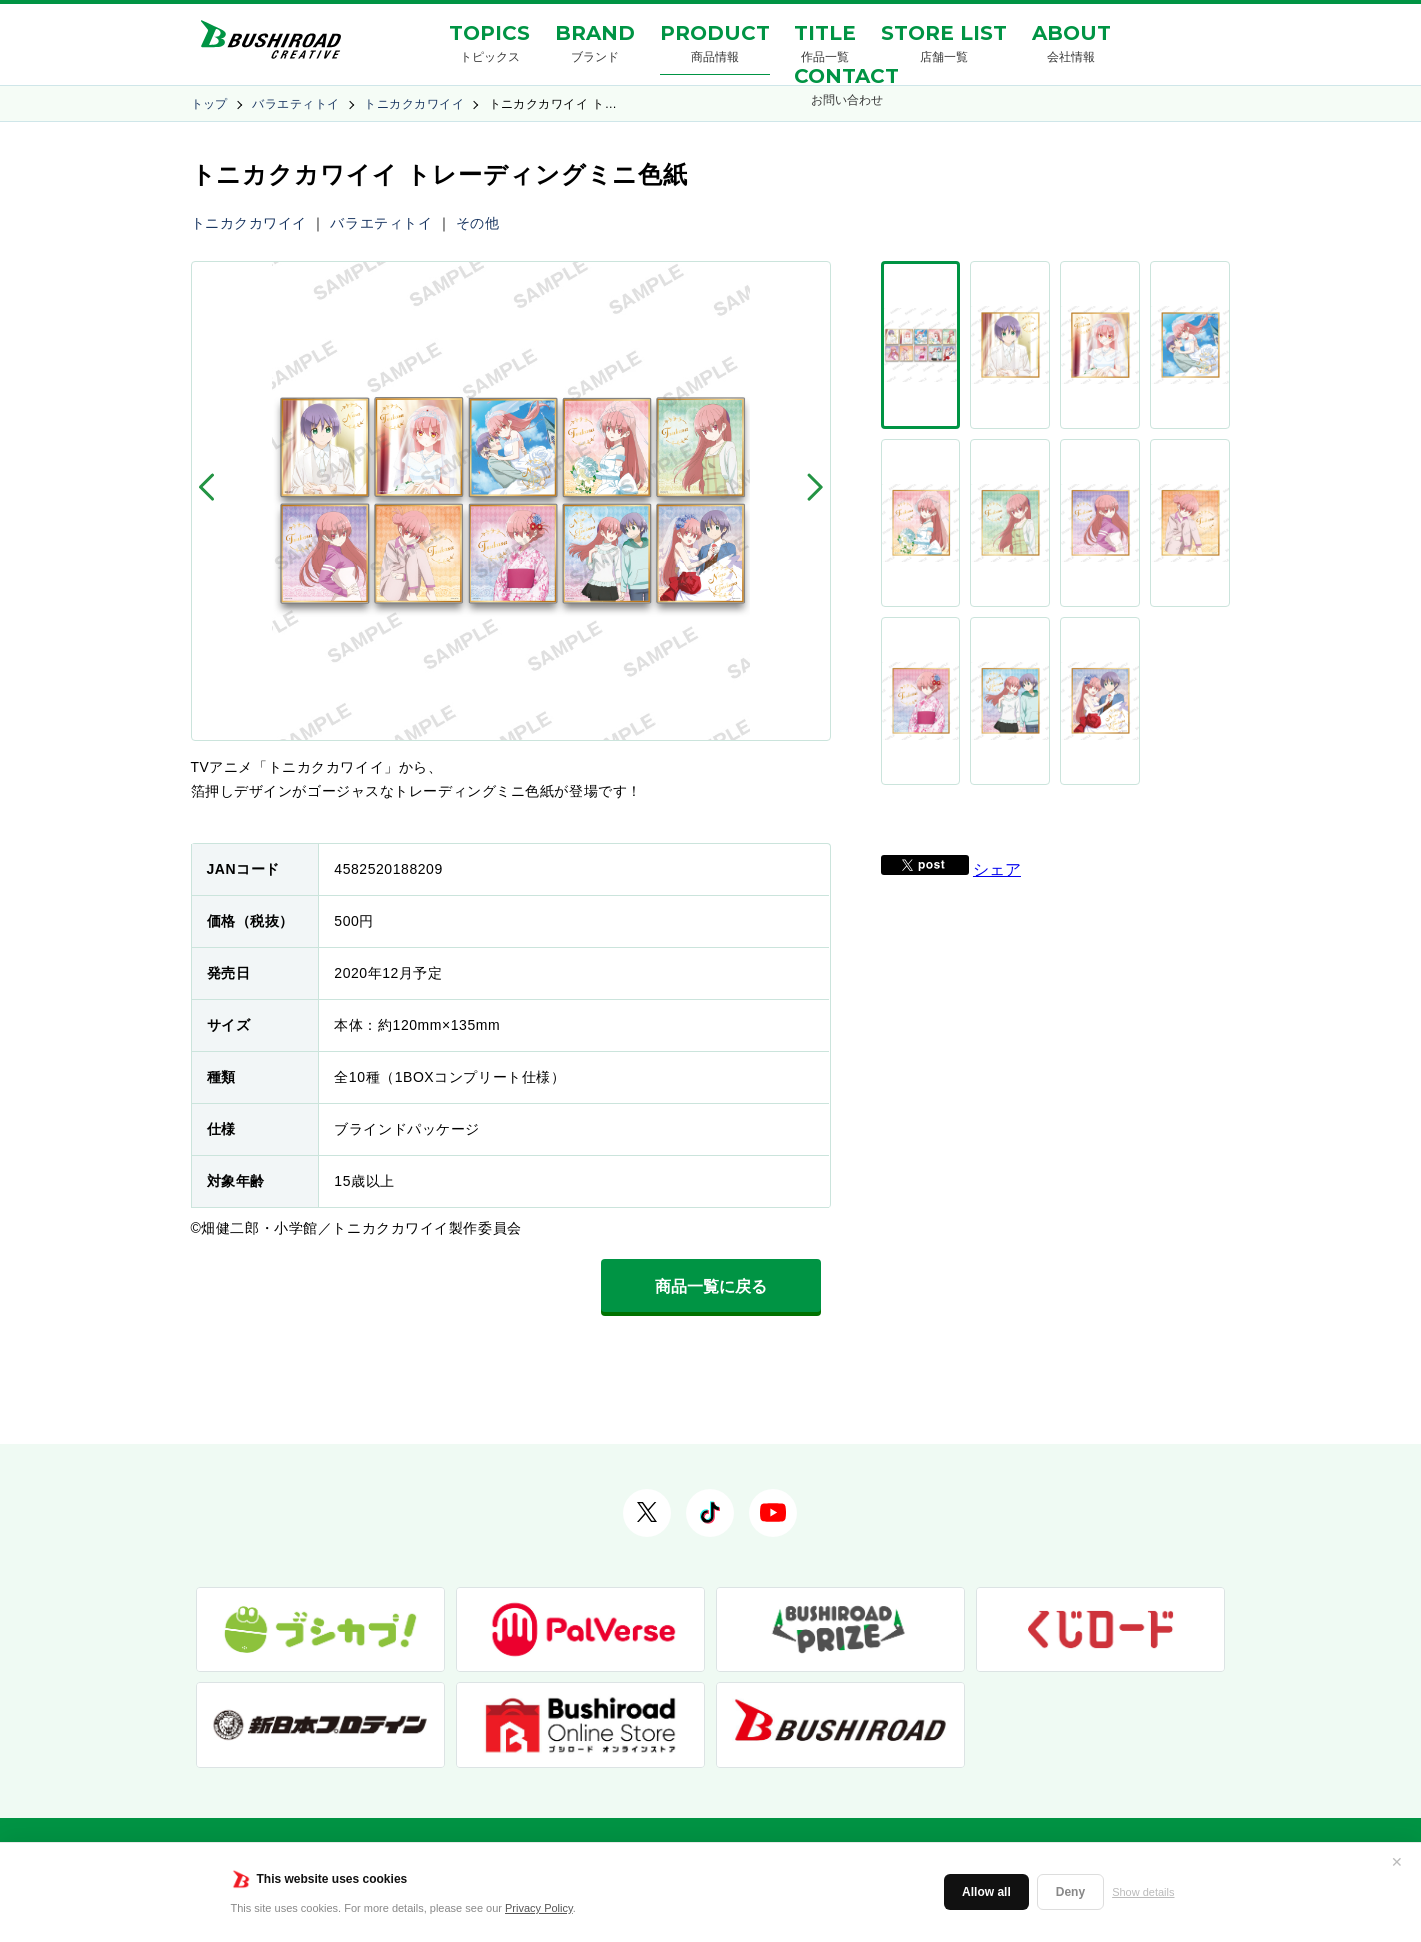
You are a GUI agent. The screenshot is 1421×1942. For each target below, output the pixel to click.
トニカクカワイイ (414, 104)
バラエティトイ (295, 104)
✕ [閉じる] (1397, 1862)
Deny (1070, 1892)
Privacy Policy (539, 1908)
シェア (997, 545)
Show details (1143, 1892)
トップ (209, 104)
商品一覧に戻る (711, 1286)
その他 (478, 223)
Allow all (986, 1892)
